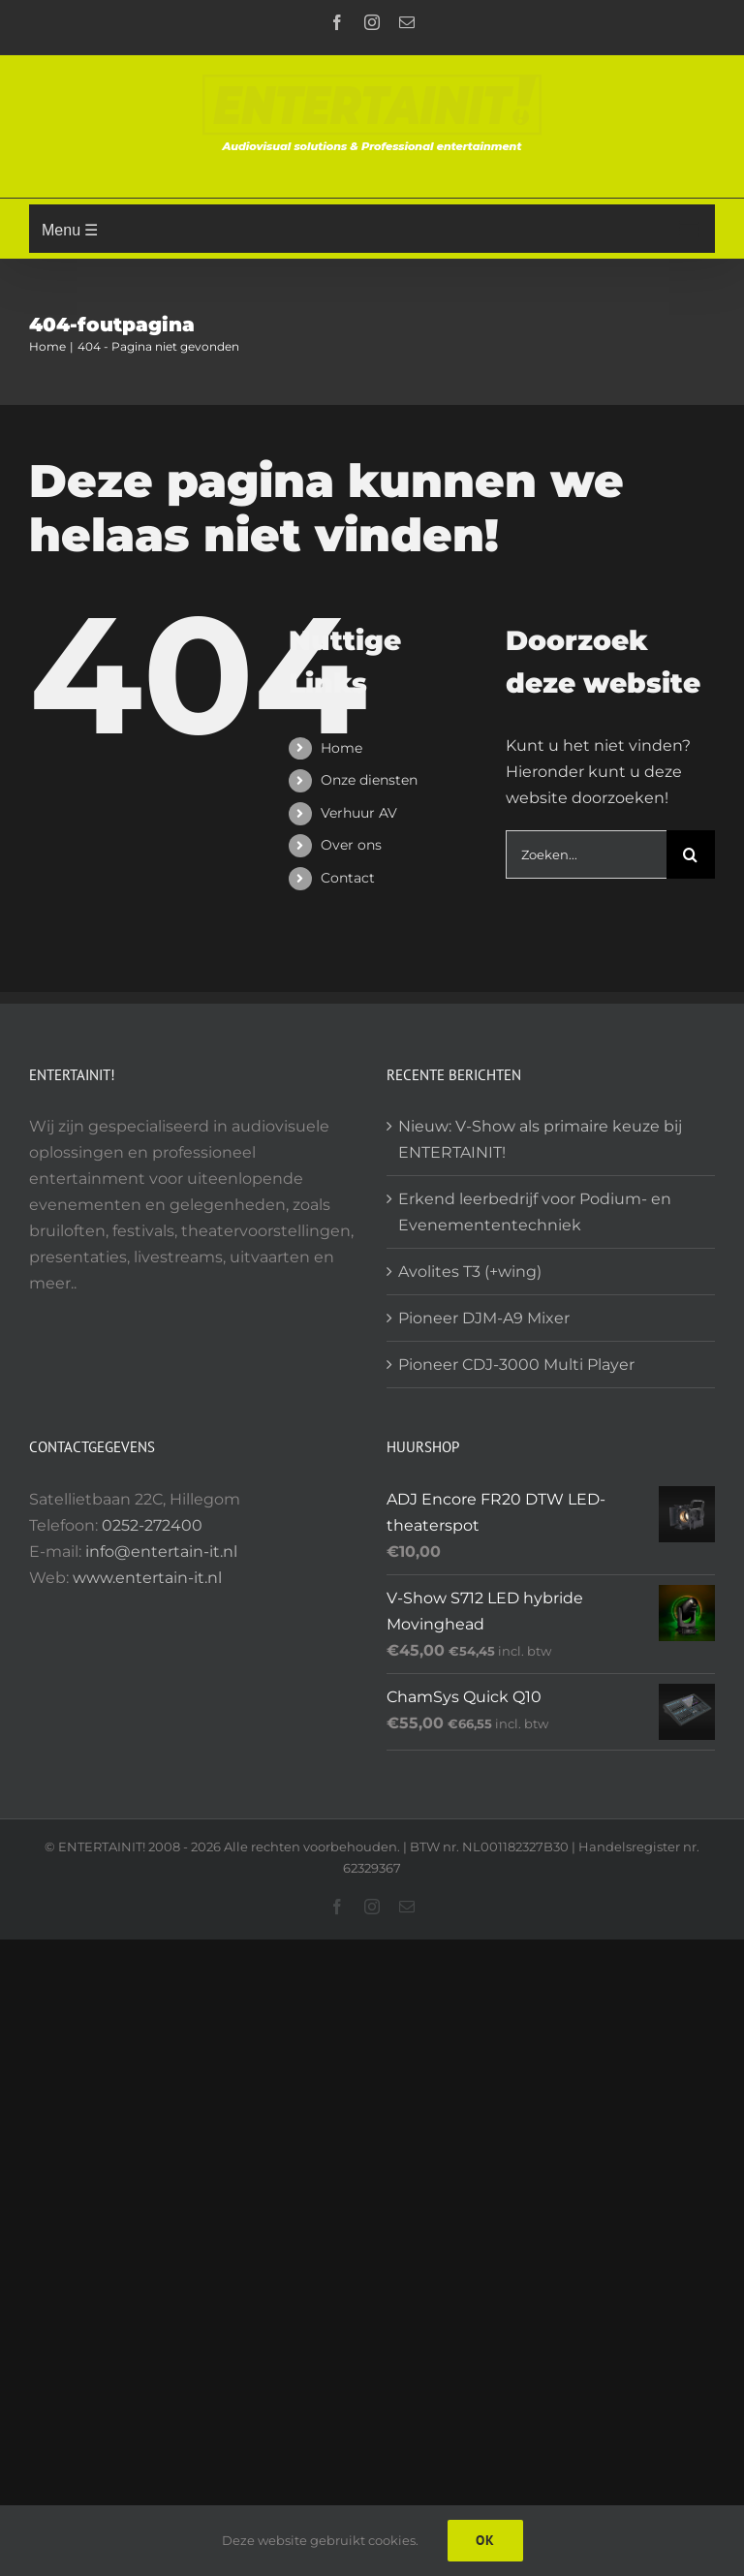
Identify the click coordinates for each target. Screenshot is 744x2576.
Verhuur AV (359, 813)
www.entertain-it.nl (147, 1577)
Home (341, 748)
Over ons (351, 844)
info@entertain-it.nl (161, 1551)
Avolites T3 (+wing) (470, 1271)
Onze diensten (369, 780)
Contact (348, 877)
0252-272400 (152, 1525)
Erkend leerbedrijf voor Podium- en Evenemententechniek (534, 1212)
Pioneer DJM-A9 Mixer (484, 1318)
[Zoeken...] (586, 854)
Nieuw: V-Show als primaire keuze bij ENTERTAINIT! (540, 1139)
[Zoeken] (690, 854)
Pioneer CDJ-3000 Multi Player (516, 1364)
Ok (485, 2540)
